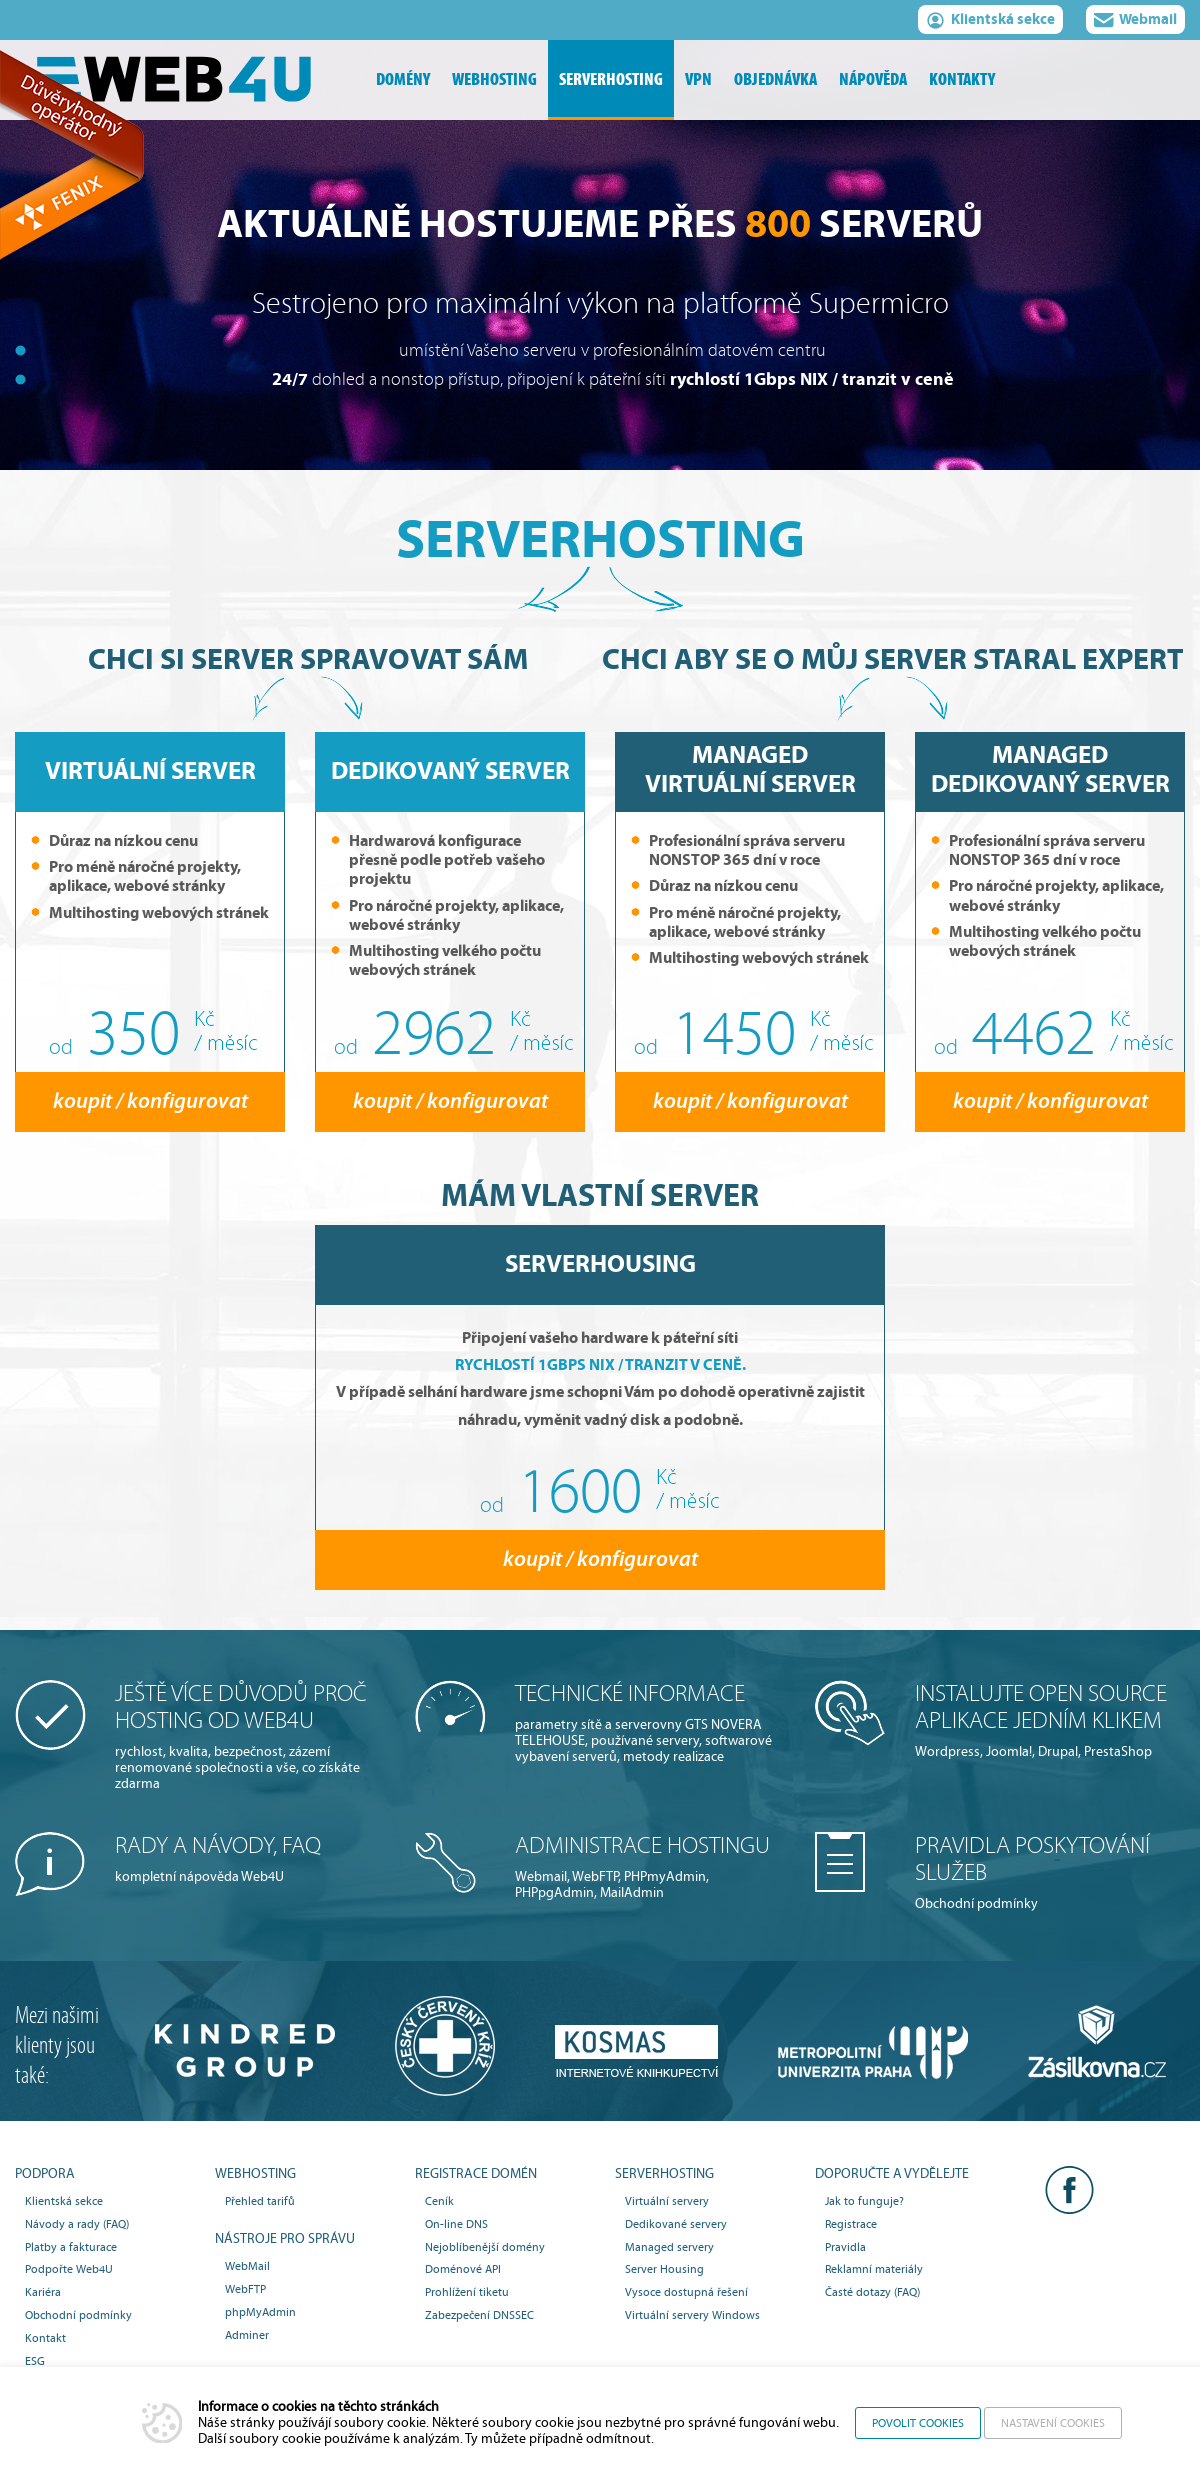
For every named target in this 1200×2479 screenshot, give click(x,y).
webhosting (494, 79)
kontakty (962, 79)
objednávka (775, 79)
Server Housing (664, 2269)
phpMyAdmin (260, 2312)
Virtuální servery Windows (692, 2315)
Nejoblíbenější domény (485, 2247)
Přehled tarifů (260, 2201)
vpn (698, 79)
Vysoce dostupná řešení (686, 2292)
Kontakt (45, 2338)
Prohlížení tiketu (467, 2292)
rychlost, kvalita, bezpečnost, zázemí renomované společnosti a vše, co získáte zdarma (250, 1736)
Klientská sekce (990, 22)
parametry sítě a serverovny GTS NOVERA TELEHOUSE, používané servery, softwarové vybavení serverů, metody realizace (650, 1722)
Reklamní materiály (874, 2269)
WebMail (247, 2266)
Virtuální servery (667, 2201)
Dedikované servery (676, 2224)
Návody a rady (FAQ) (77, 2224)
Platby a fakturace (71, 2247)
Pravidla (845, 2247)
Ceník (439, 2201)
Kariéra (43, 2292)
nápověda (873, 79)
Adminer (247, 2335)
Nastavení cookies (1053, 2423)
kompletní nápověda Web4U (250, 1858)
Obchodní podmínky (1050, 1872)
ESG (35, 2361)
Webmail (1135, 22)
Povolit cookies (918, 2423)
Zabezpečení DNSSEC (479, 2315)
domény (403, 79)
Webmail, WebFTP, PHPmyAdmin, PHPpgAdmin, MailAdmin (650, 1866)
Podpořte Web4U (69, 2269)
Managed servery (669, 2247)
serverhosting (611, 79)
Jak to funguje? (864, 2201)
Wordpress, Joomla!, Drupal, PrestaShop (1050, 1720)
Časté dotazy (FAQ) (872, 2292)
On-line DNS (456, 2224)
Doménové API (463, 2269)
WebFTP (245, 2289)
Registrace (851, 2224)
